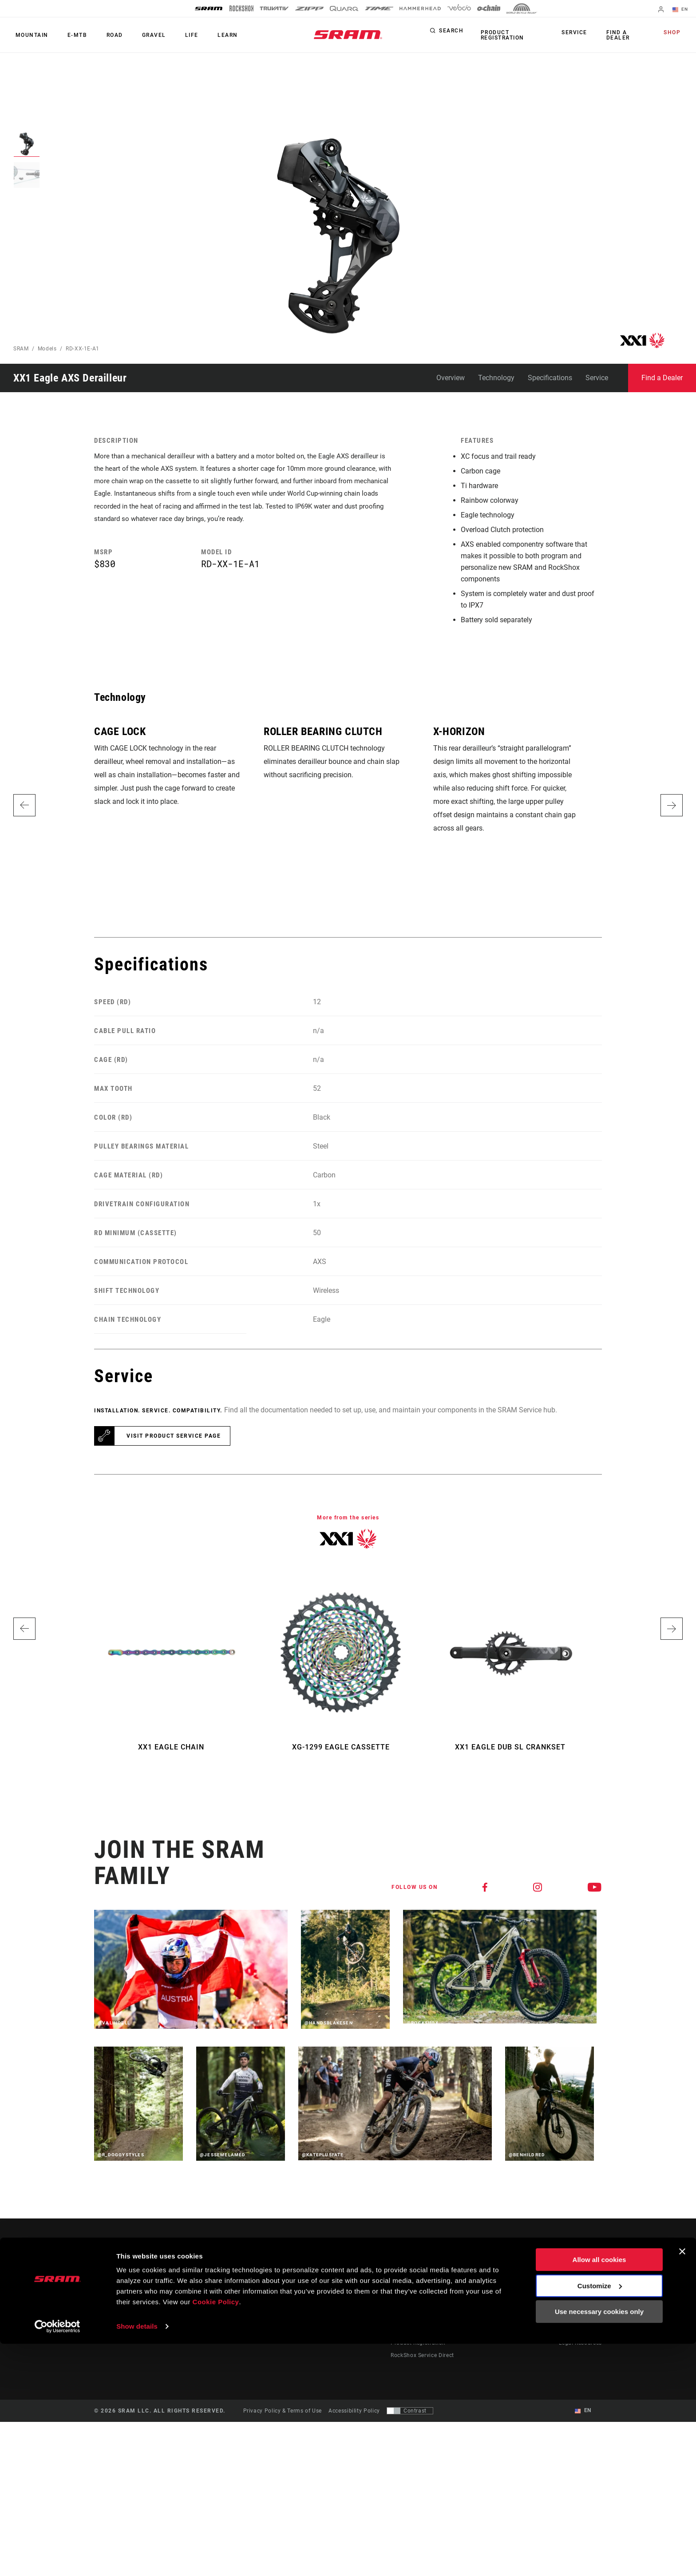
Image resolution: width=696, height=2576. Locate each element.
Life (173, 35)
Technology (496, 378)
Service (578, 33)
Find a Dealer (617, 35)
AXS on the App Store (515, 2280)
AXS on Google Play (513, 2293)
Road (104, 35)
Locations (572, 2330)
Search (451, 33)
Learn (205, 35)
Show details (137, 2558)
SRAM (21, 349)
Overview (450, 378)
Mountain (29, 35)
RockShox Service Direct (422, 2355)
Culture (365, 2293)
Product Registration (500, 35)
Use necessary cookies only (599, 2544)
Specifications (550, 378)
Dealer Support (410, 2293)
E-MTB (71, 35)
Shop (674, 33)
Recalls (400, 2317)
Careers (569, 2305)
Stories (365, 2280)
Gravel (140, 35)
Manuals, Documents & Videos (431, 2305)
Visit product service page (174, 1436)
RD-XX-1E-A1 (82, 349)
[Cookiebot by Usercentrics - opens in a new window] (57, 2558)
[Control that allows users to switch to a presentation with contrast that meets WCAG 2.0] (410, 2410)
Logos (567, 2317)
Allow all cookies (599, 2492)
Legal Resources (580, 2342)
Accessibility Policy (354, 2411)
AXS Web (498, 2305)
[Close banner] (682, 2484)
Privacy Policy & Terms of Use (282, 2411)
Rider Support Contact (420, 2280)
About (567, 2280)
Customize (599, 2517)
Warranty (403, 2330)
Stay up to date (130, 2305)
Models (47, 349)
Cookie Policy (216, 2534)
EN (682, 10)
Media (567, 2293)
